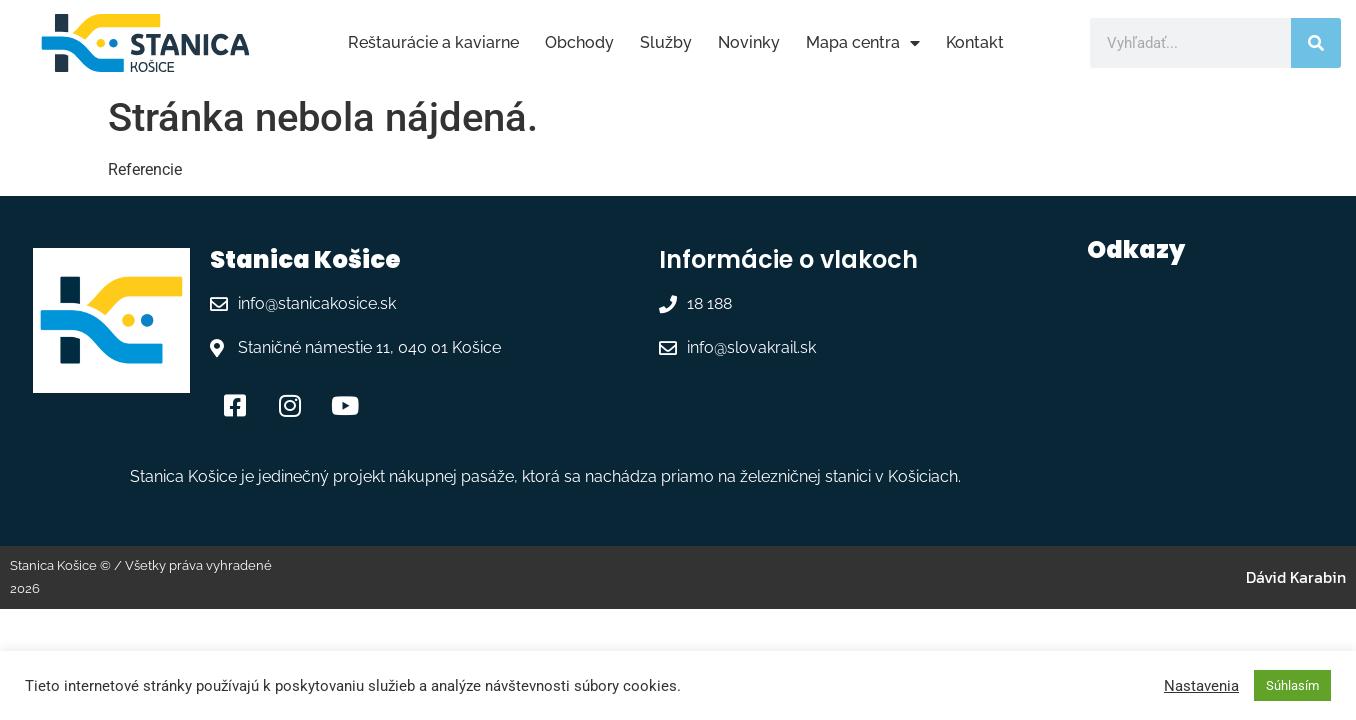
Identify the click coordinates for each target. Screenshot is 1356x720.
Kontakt (975, 42)
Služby (666, 42)
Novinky (749, 42)
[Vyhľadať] (1316, 43)
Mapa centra (863, 43)
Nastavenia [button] (1201, 686)
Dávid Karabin (1296, 577)
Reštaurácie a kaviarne (433, 42)
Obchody (579, 42)
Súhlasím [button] (1292, 685)
